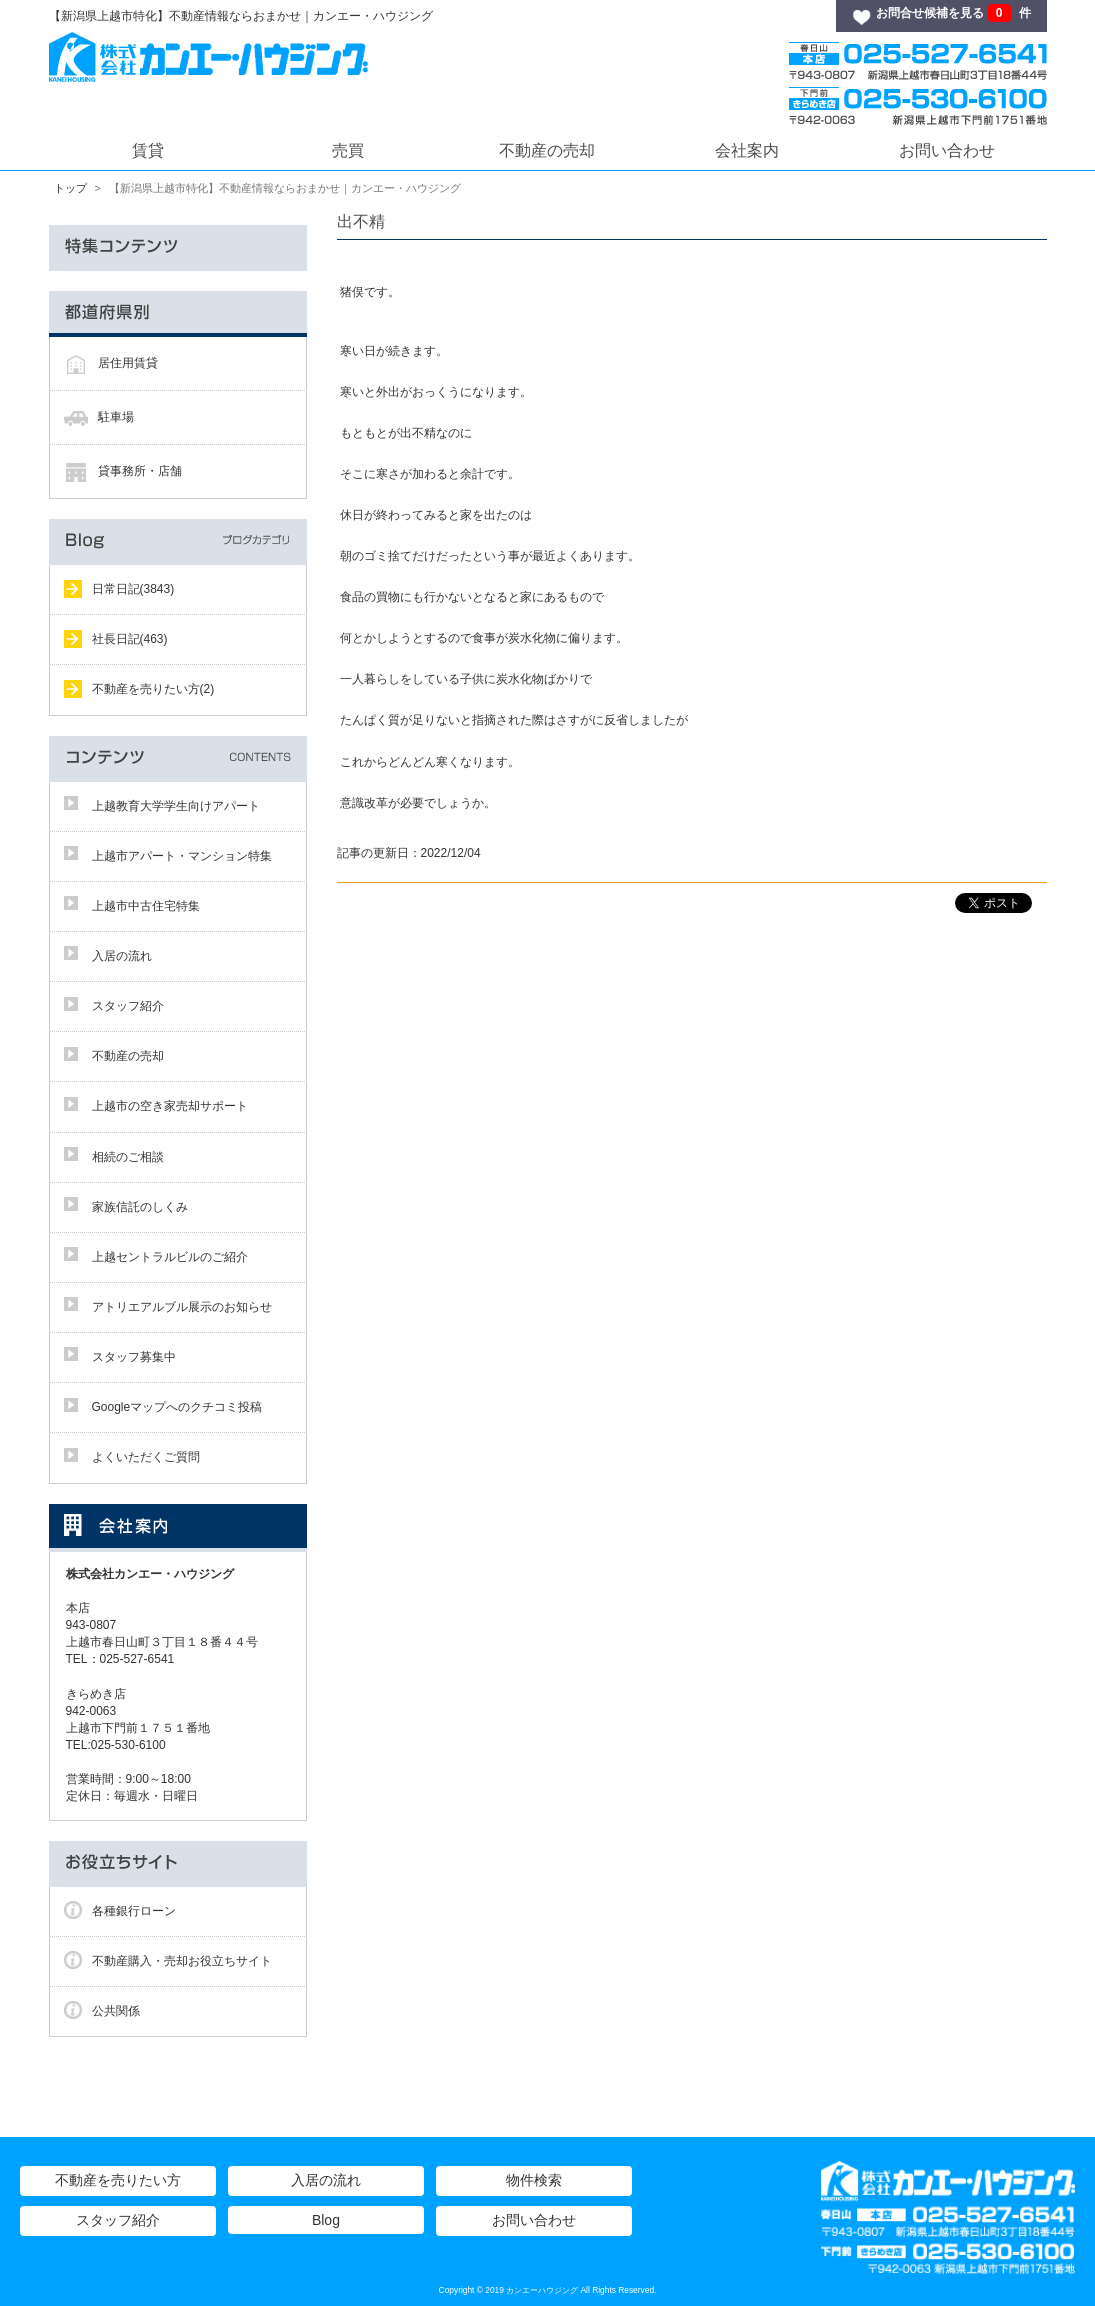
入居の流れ (122, 956)
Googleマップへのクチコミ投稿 (177, 1407)
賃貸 (148, 150)
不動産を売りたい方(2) (153, 689)
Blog (326, 2220)
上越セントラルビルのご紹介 (170, 1257)
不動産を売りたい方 (118, 2180)
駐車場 (116, 417)
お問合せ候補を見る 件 (953, 13)
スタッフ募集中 (134, 1357)
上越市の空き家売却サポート (170, 1106)
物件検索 (534, 2180)
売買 (348, 150)
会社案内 (747, 150)
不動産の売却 (547, 150)
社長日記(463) (130, 639)
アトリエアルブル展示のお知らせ (182, 1307)
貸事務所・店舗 (140, 471)
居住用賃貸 (128, 363)
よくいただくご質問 (146, 1457)
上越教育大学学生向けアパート (176, 806)
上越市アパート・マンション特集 (182, 856)
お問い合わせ (947, 150)
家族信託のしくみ (140, 1207)
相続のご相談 (128, 1157)
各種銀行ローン (134, 1911)
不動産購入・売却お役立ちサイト (182, 1961)
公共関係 (116, 2011)
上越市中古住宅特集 (146, 906)
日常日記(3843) (133, 589)
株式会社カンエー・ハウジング (156, 1574)
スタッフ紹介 (128, 1006)
